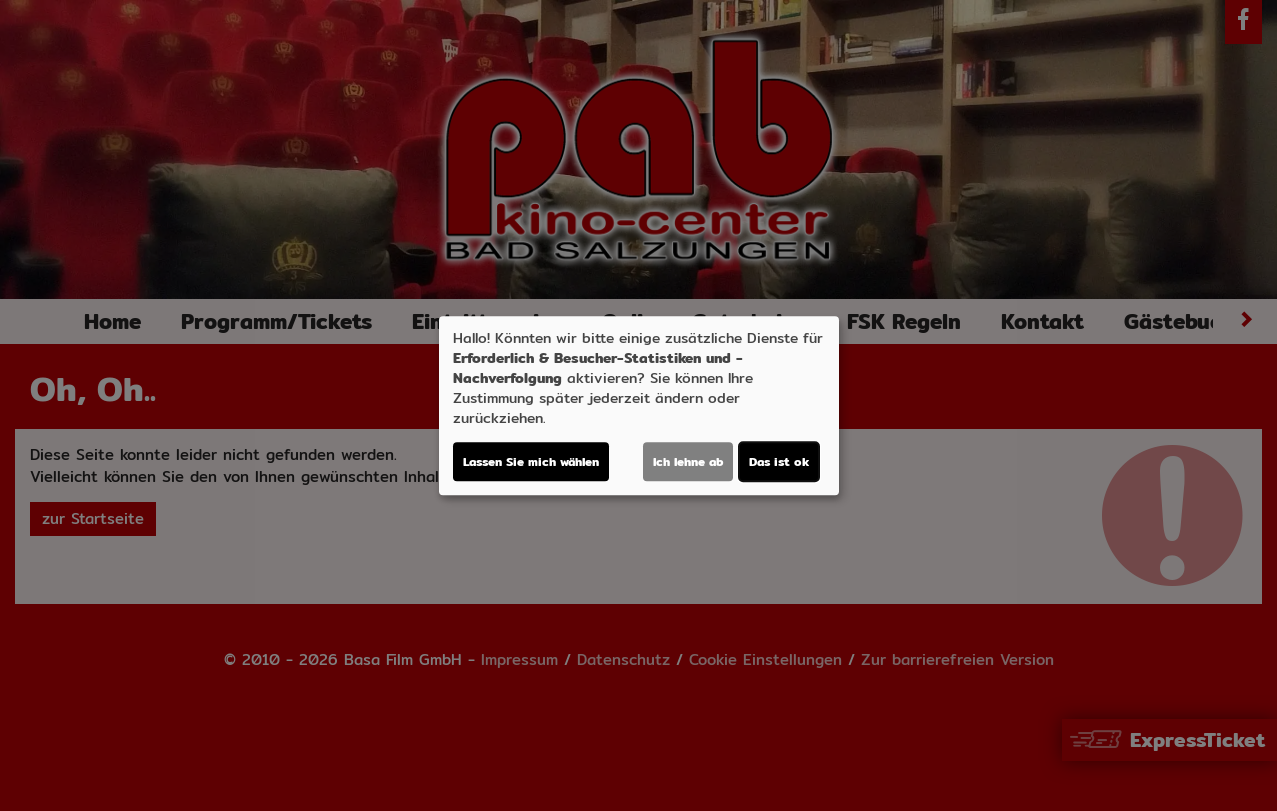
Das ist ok (779, 461)
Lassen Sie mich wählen (531, 461)
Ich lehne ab (688, 461)
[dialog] (639, 406)
